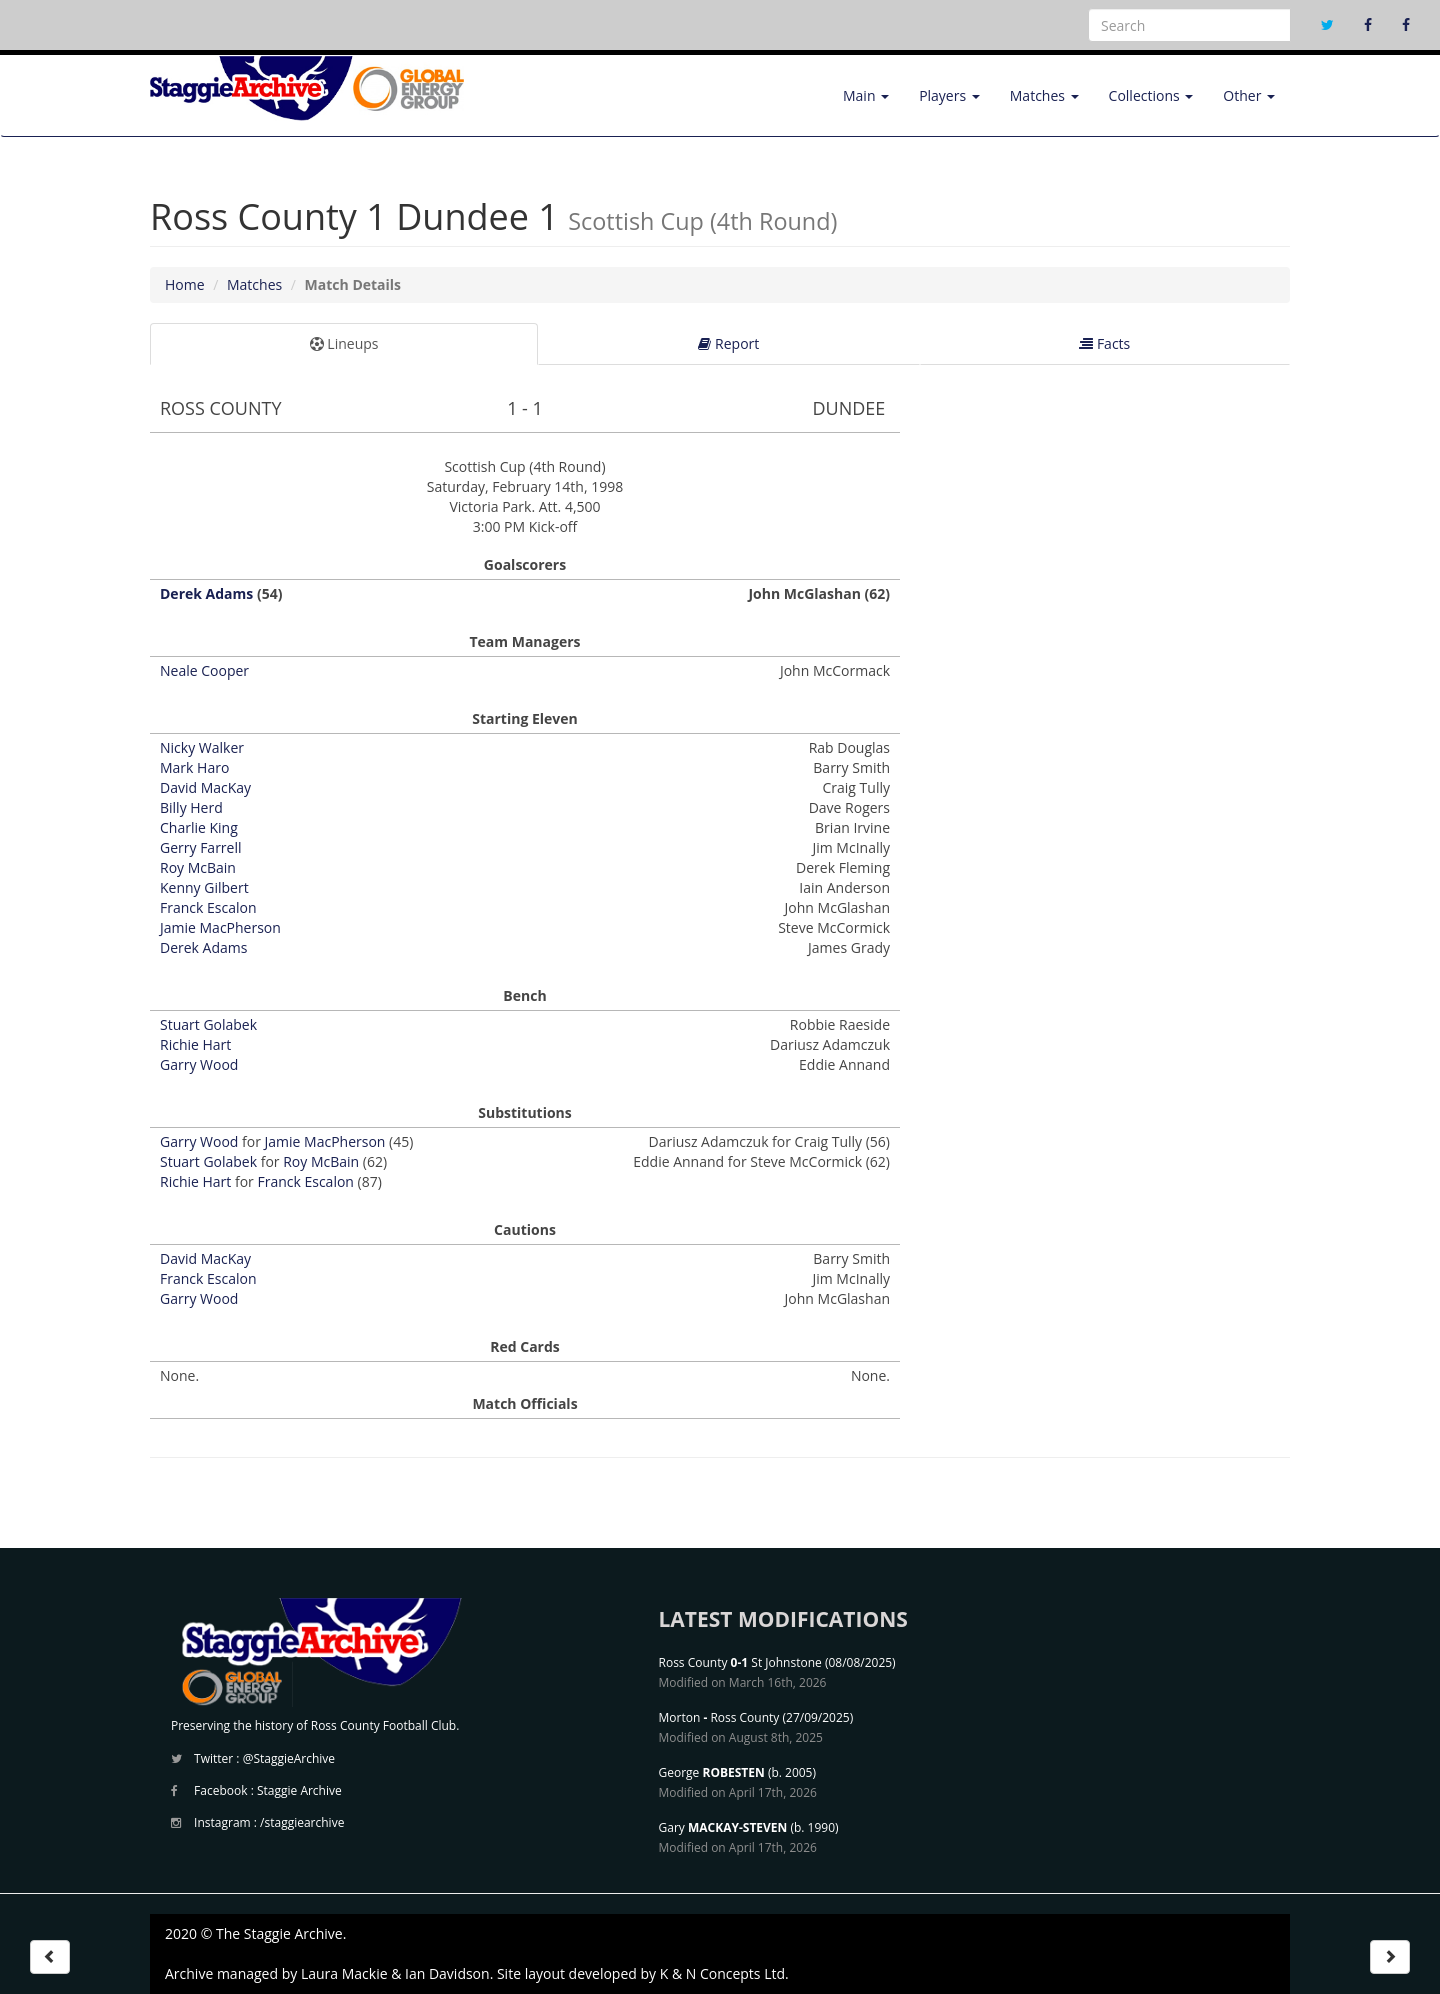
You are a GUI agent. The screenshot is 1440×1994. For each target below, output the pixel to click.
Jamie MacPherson (220, 927)
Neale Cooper (204, 670)
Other (1249, 95)
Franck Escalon (208, 907)
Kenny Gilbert (204, 887)
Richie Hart (195, 1044)
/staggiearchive (302, 1822)
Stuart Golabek (208, 1024)
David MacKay (205, 787)
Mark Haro (194, 767)
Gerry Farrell (201, 847)
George (712, 1772)
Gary (723, 1827)
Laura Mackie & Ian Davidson (395, 1973)
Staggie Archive (299, 1790)
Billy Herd (191, 807)
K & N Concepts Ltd (722, 1973)
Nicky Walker (202, 747)
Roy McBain (198, 867)
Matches (1044, 95)
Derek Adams (206, 593)
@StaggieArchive (289, 1758)
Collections (1151, 95)
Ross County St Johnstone (740, 1662)
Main (866, 95)
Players (949, 95)
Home (185, 284)
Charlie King (199, 827)
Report (728, 343)
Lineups (344, 343)
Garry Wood (199, 1064)
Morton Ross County (719, 1717)
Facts (1104, 343)
